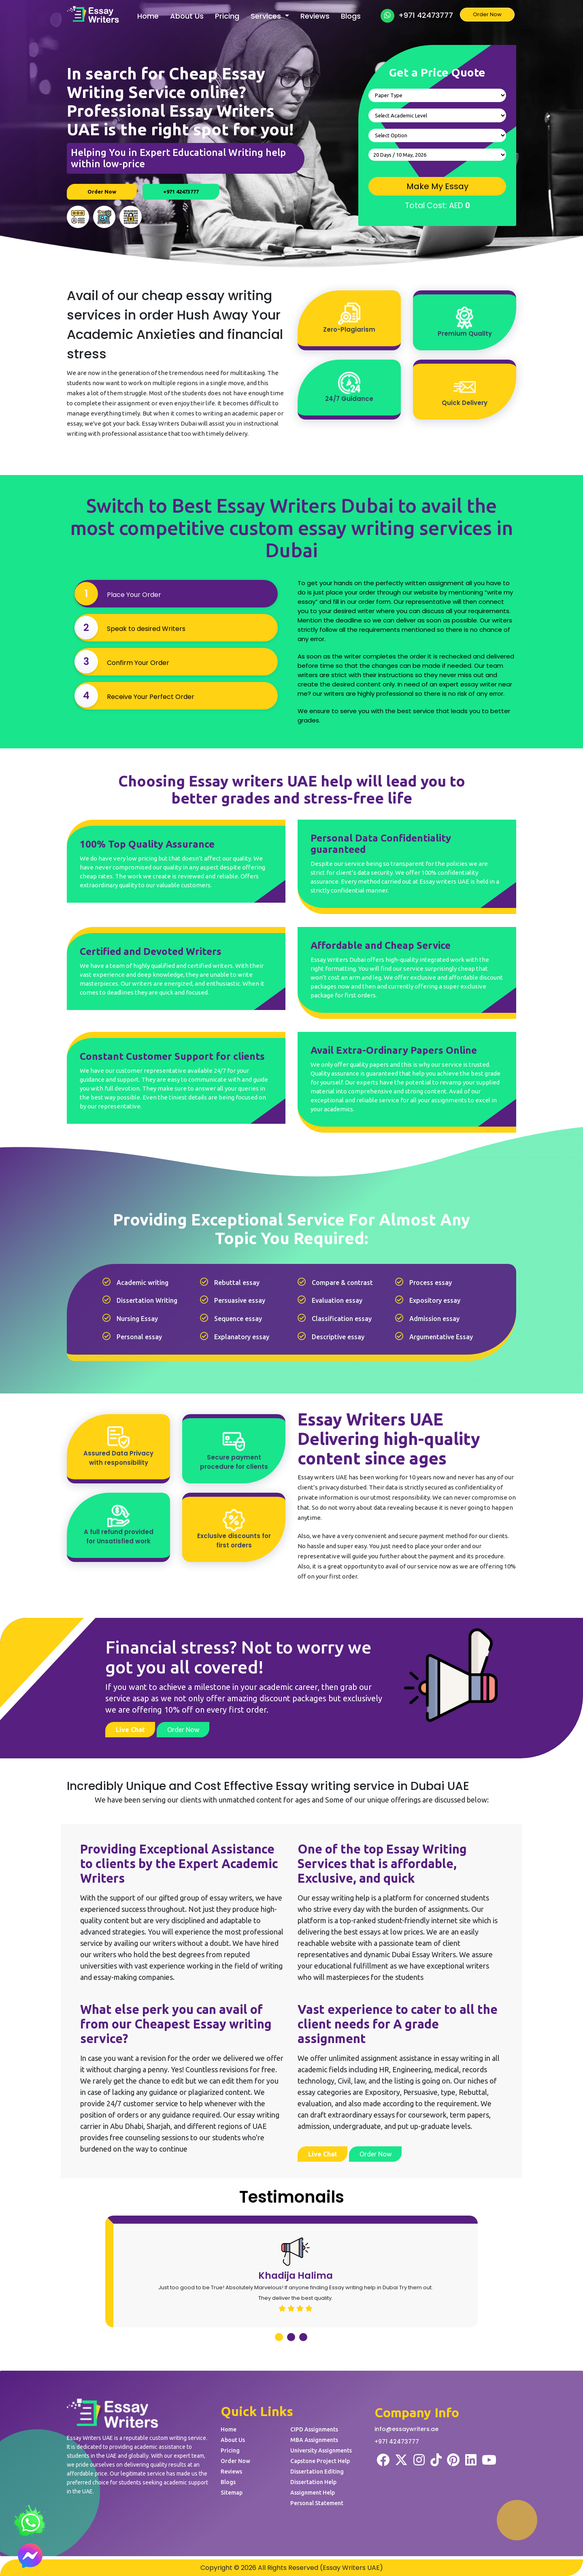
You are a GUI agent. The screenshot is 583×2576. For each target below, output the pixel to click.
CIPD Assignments (314, 2429)
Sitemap (232, 2492)
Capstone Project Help (320, 2461)
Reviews (315, 16)
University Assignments (321, 2450)
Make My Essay (437, 186)
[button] (279, 2337)
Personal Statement (316, 2503)
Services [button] (267, 16)
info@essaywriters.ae (406, 2429)
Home (148, 16)
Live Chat (130, 1729)
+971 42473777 (417, 16)
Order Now (487, 14)
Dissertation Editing (317, 2471)
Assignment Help (312, 2492)
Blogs (351, 16)
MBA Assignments (314, 2440)
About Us (187, 16)
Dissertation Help (313, 2482)
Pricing (227, 16)
